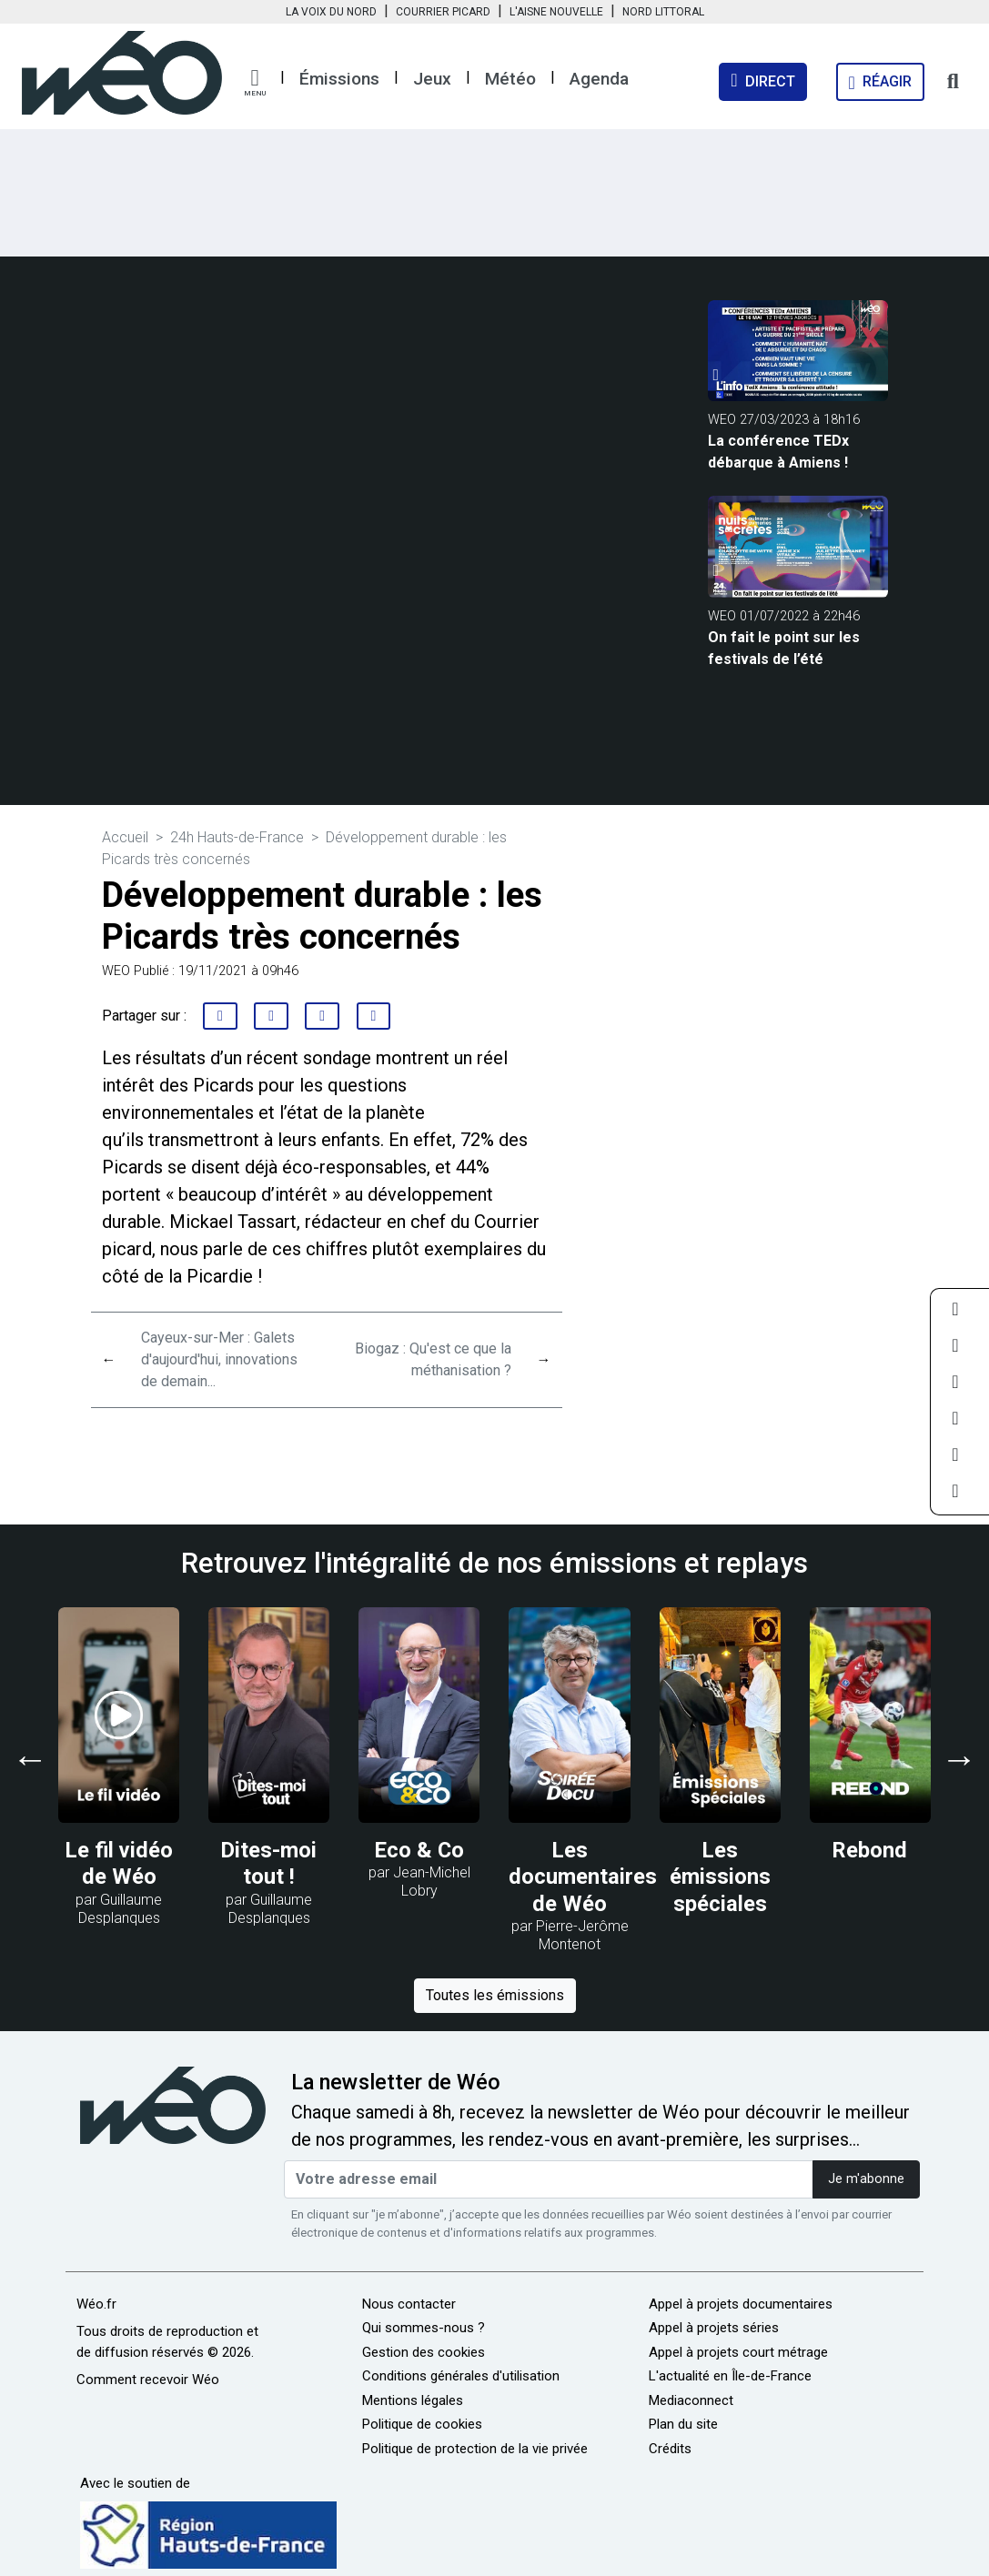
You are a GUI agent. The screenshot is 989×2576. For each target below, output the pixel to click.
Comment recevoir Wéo (147, 2379)
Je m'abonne (866, 2179)
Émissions (339, 78)
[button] (255, 82)
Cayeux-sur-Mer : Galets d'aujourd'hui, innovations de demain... (219, 1359)
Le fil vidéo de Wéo (119, 1863)
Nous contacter (409, 2304)
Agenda (599, 78)
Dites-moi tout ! (269, 1863)
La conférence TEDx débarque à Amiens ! (778, 451)
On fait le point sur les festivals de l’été (784, 648)
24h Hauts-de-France (237, 837)
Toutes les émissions (495, 1995)
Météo (510, 78)
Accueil (125, 837)
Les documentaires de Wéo (583, 1877)
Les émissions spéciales (720, 1877)
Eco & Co (419, 1850)
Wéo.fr (96, 2304)
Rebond (870, 1850)
